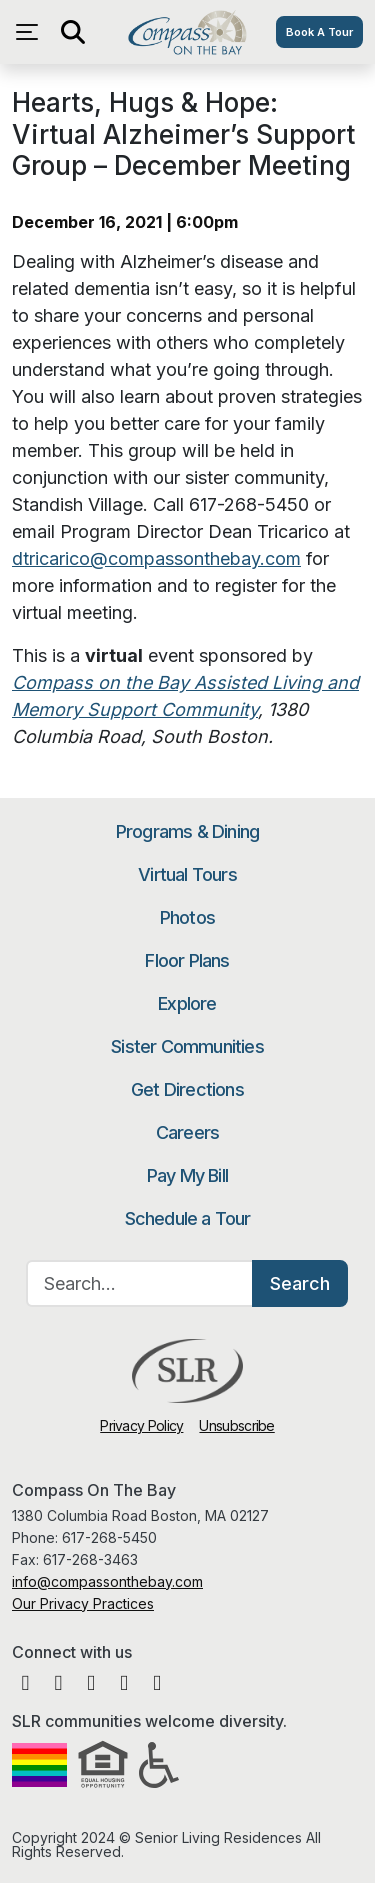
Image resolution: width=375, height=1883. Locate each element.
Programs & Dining (187, 831)
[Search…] (140, 1283)
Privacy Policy (141, 1425)
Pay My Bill (187, 1175)
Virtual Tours (187, 874)
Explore (187, 1003)
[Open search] (72, 32)
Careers (187, 1132)
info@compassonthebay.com (107, 1581)
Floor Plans (187, 960)
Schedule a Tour (188, 1218)
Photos (187, 917)
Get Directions (187, 1089)
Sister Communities (187, 1046)
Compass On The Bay (187, 32)
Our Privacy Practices (83, 1603)
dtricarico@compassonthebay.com (156, 558)
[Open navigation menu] (32, 32)
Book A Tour (319, 32)
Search (300, 1283)
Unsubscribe (236, 1425)
